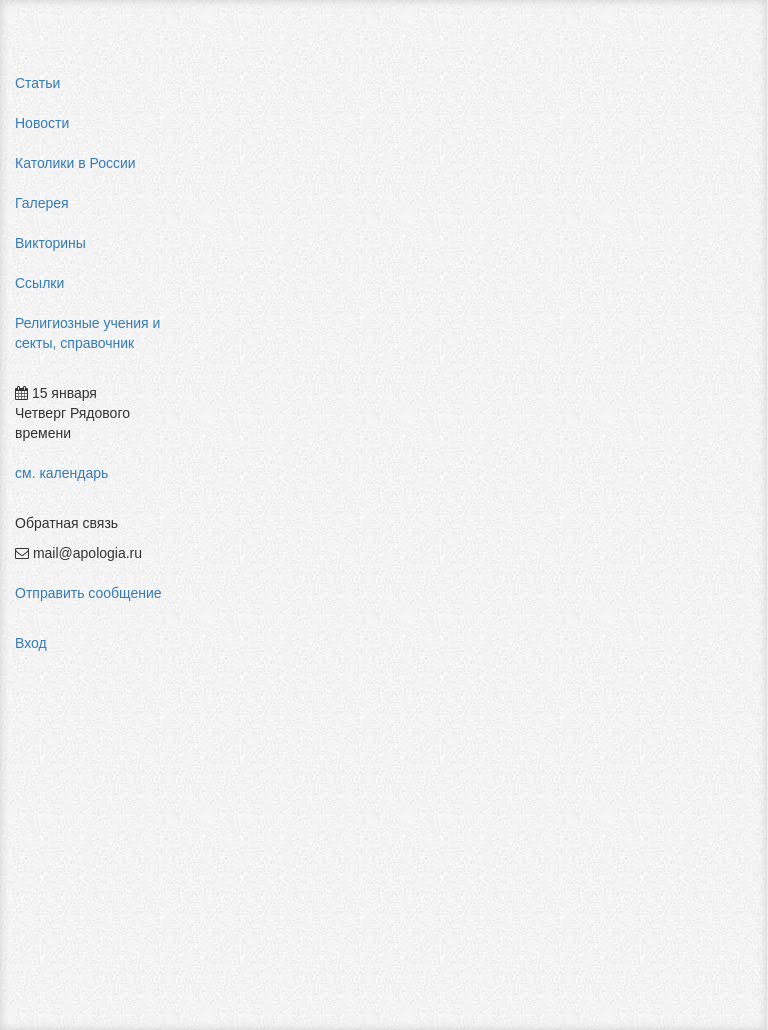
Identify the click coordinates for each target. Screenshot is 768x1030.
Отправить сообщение (88, 593)
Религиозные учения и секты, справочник (87, 333)
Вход (31, 643)
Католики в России (75, 163)
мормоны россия (695, 420)
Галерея (42, 203)
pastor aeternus (689, 240)
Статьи (37, 83)
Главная (256, 88)
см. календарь (61, 473)
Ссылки (39, 283)
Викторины (50, 243)
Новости (42, 123)
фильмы (668, 600)
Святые (404, 88)
